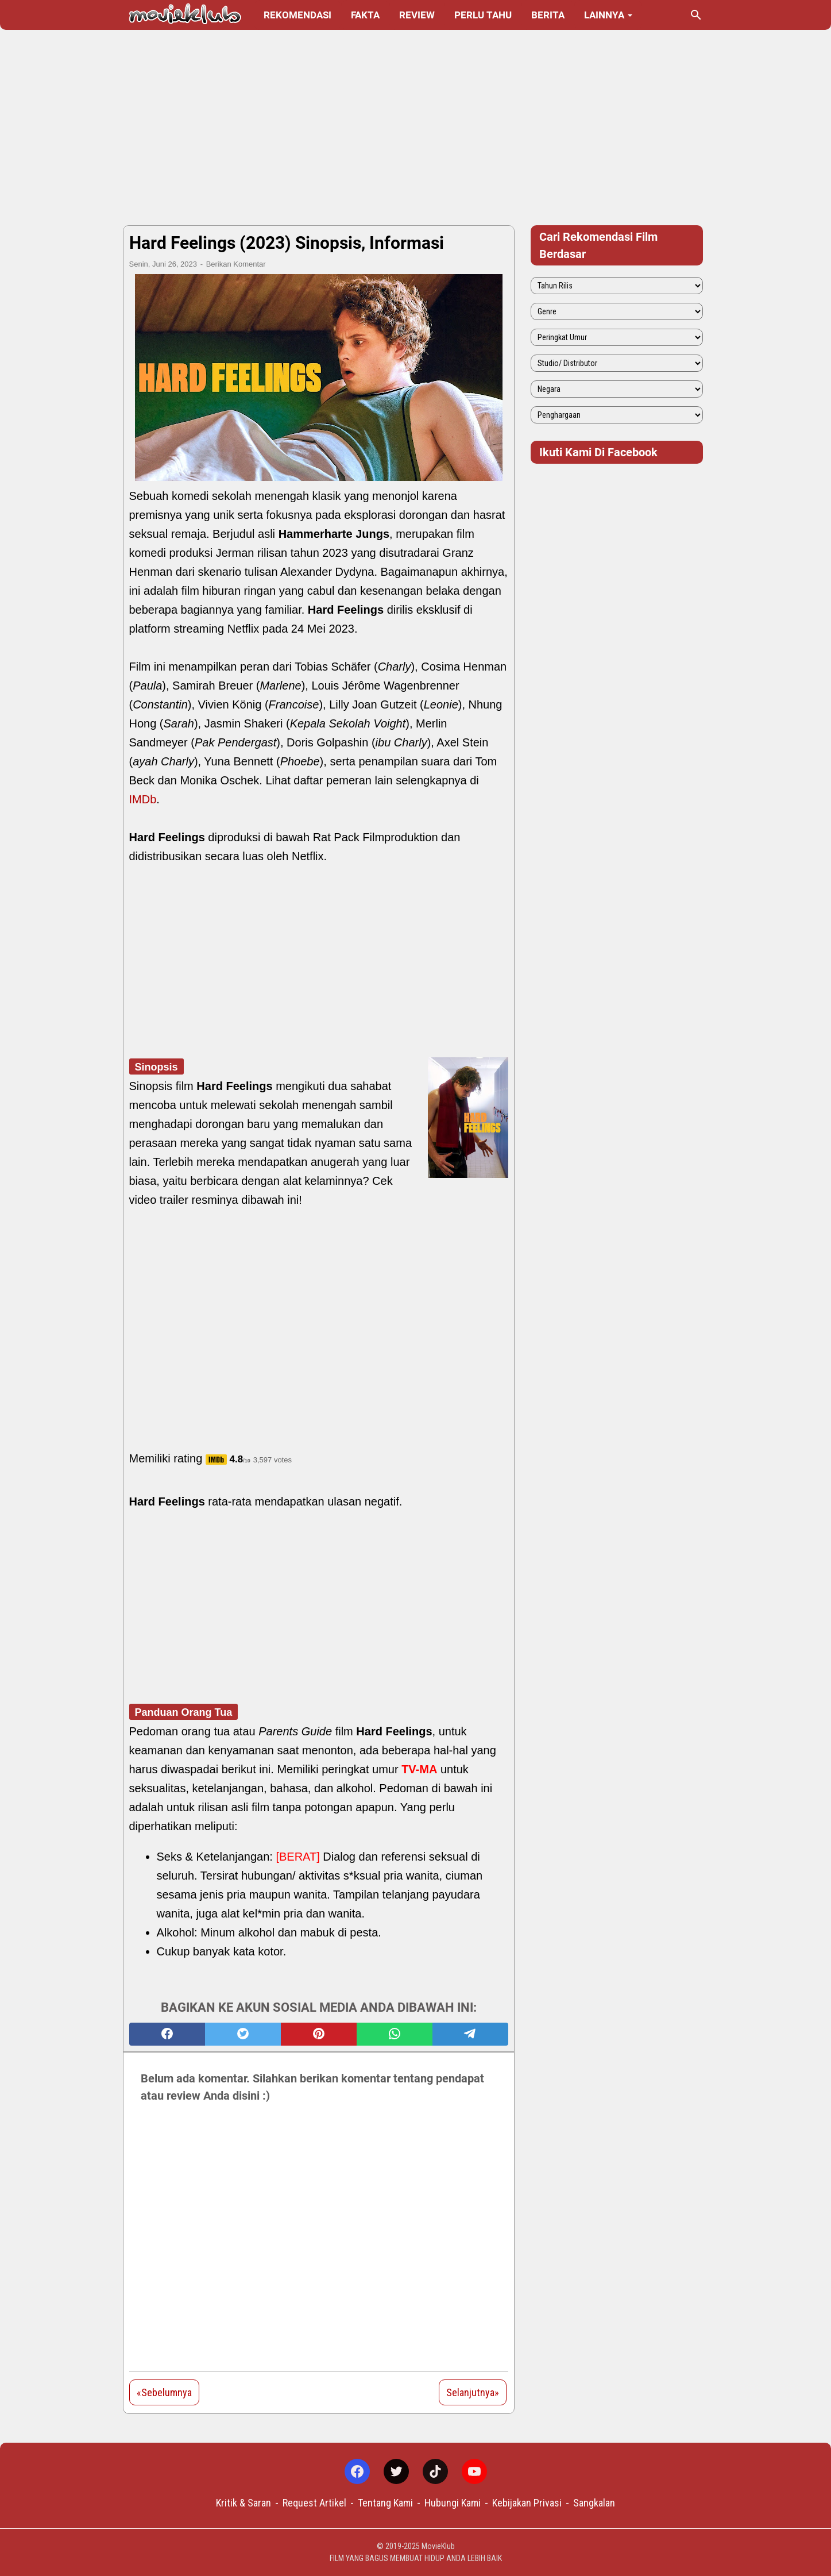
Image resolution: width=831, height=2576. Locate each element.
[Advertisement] (416, 127)
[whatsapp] (394, 2034)
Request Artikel (314, 2503)
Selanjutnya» (472, 2392)
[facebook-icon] (357, 2471)
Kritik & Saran (243, 2503)
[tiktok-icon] (435, 2471)
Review (417, 15)
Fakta (365, 15)
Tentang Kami (385, 2503)
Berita (548, 15)
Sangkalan (594, 2503)
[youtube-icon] (474, 2471)
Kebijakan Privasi (527, 2503)
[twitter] (243, 2034)
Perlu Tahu (483, 15)
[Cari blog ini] (696, 15)
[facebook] (167, 2034)
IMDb (143, 799)
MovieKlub (438, 2546)
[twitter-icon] (396, 2471)
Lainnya (604, 15)
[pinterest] (319, 2034)
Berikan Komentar (236, 264)
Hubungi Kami (452, 2503)
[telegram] (470, 2034)
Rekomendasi (297, 15)
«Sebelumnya (164, 2392)
